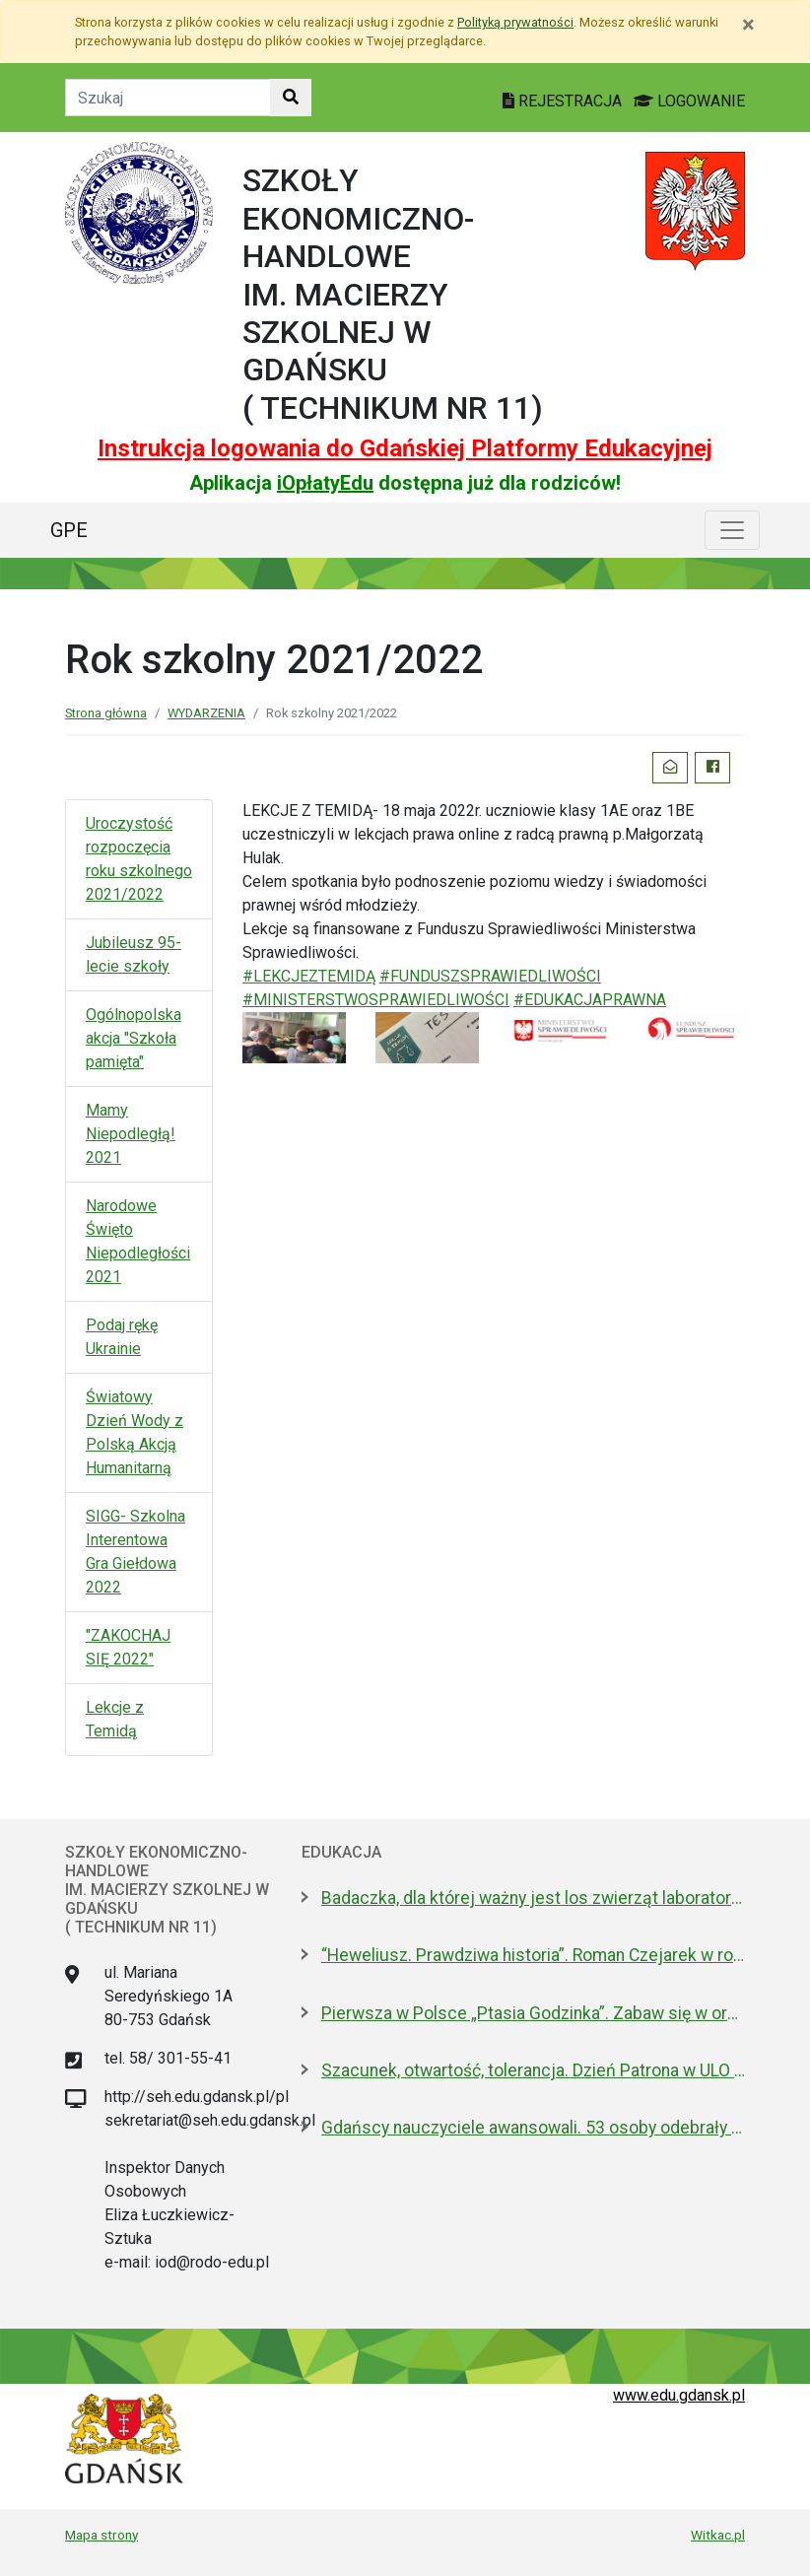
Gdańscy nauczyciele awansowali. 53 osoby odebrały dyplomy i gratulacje (533, 2127)
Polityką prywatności (515, 22)
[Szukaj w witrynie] (290, 97)
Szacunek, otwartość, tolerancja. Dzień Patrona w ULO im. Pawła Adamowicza (533, 2070)
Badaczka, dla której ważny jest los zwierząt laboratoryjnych (533, 1898)
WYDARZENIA (206, 713)
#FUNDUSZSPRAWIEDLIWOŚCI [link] (490, 976)
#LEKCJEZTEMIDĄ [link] (308, 976)
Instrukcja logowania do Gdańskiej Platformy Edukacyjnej (405, 448)
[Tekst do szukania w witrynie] (168, 97)
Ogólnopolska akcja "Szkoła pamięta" (133, 1038)
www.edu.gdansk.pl (679, 2395)
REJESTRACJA (564, 101)
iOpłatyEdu (325, 483)
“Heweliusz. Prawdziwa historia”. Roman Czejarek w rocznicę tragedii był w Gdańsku (533, 1955)
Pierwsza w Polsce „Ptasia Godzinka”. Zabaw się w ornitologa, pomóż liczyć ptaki (533, 2013)
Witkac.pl (718, 2534)
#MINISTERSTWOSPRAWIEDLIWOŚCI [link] (375, 999)
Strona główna (106, 713)
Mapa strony (101, 2534)
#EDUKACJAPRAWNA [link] (589, 999)
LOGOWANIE (689, 101)
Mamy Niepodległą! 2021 (130, 1134)
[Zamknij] (748, 24)
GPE (69, 530)
